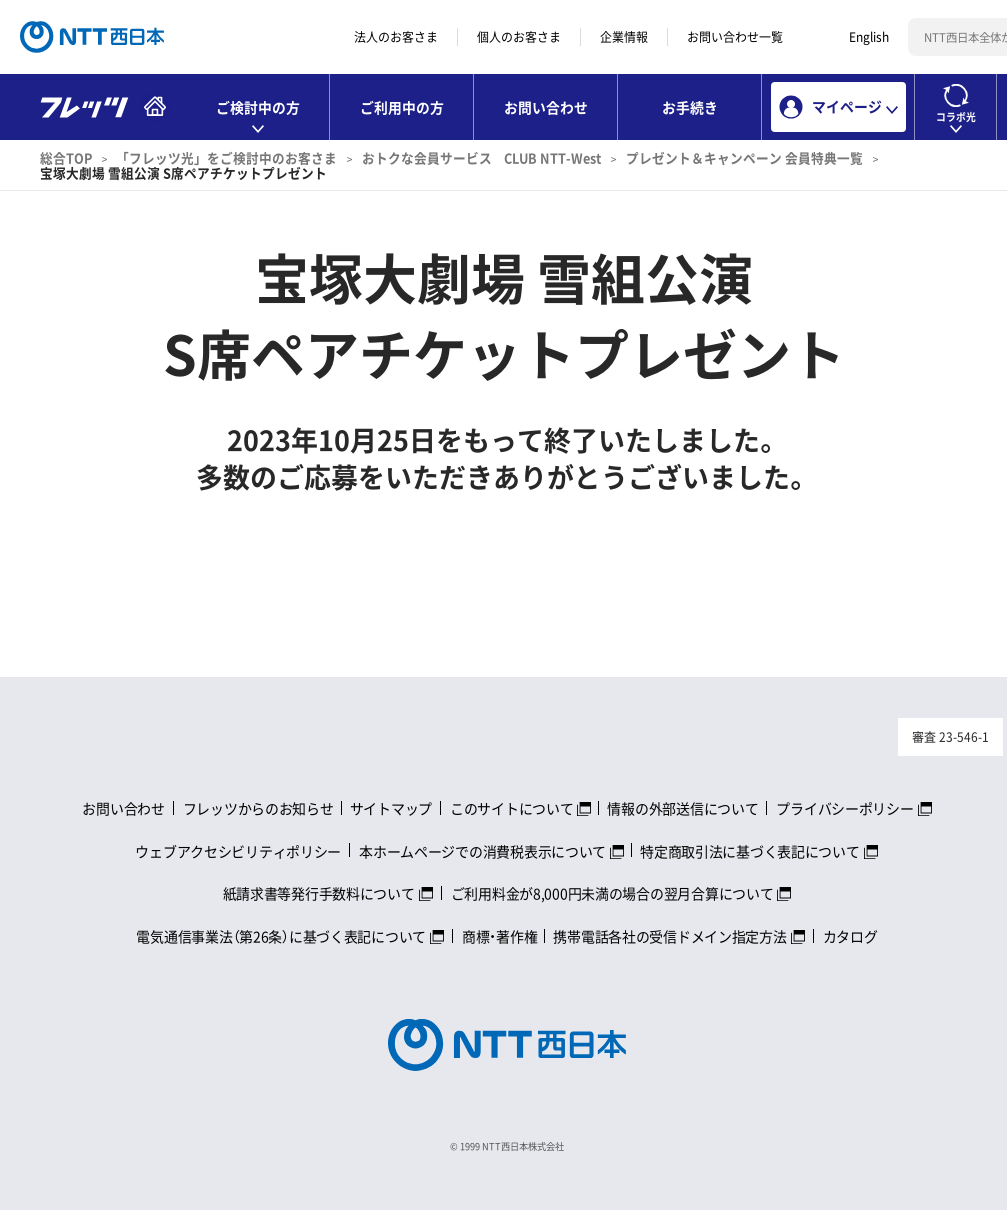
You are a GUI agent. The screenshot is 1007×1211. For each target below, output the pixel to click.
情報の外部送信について (682, 808)
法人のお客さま (396, 37)
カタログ (850, 936)
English (869, 37)
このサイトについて (511, 808)
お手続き (690, 107)
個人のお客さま (519, 37)
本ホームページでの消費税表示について (482, 851)
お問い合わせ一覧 (735, 37)
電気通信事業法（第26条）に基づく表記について (281, 936)
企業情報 (624, 37)
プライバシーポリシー (844, 808)
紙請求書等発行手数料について (319, 893)
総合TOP (66, 157)
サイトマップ (391, 808)
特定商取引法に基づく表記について (750, 851)
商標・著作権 (499, 936)
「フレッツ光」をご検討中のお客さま (226, 157)
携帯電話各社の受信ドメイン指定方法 (669, 936)
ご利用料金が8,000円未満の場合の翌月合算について (612, 893)
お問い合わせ (546, 107)
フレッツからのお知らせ (258, 808)
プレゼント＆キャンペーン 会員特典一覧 (744, 157)
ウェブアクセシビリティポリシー (238, 851)
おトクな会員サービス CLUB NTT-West (482, 157)
